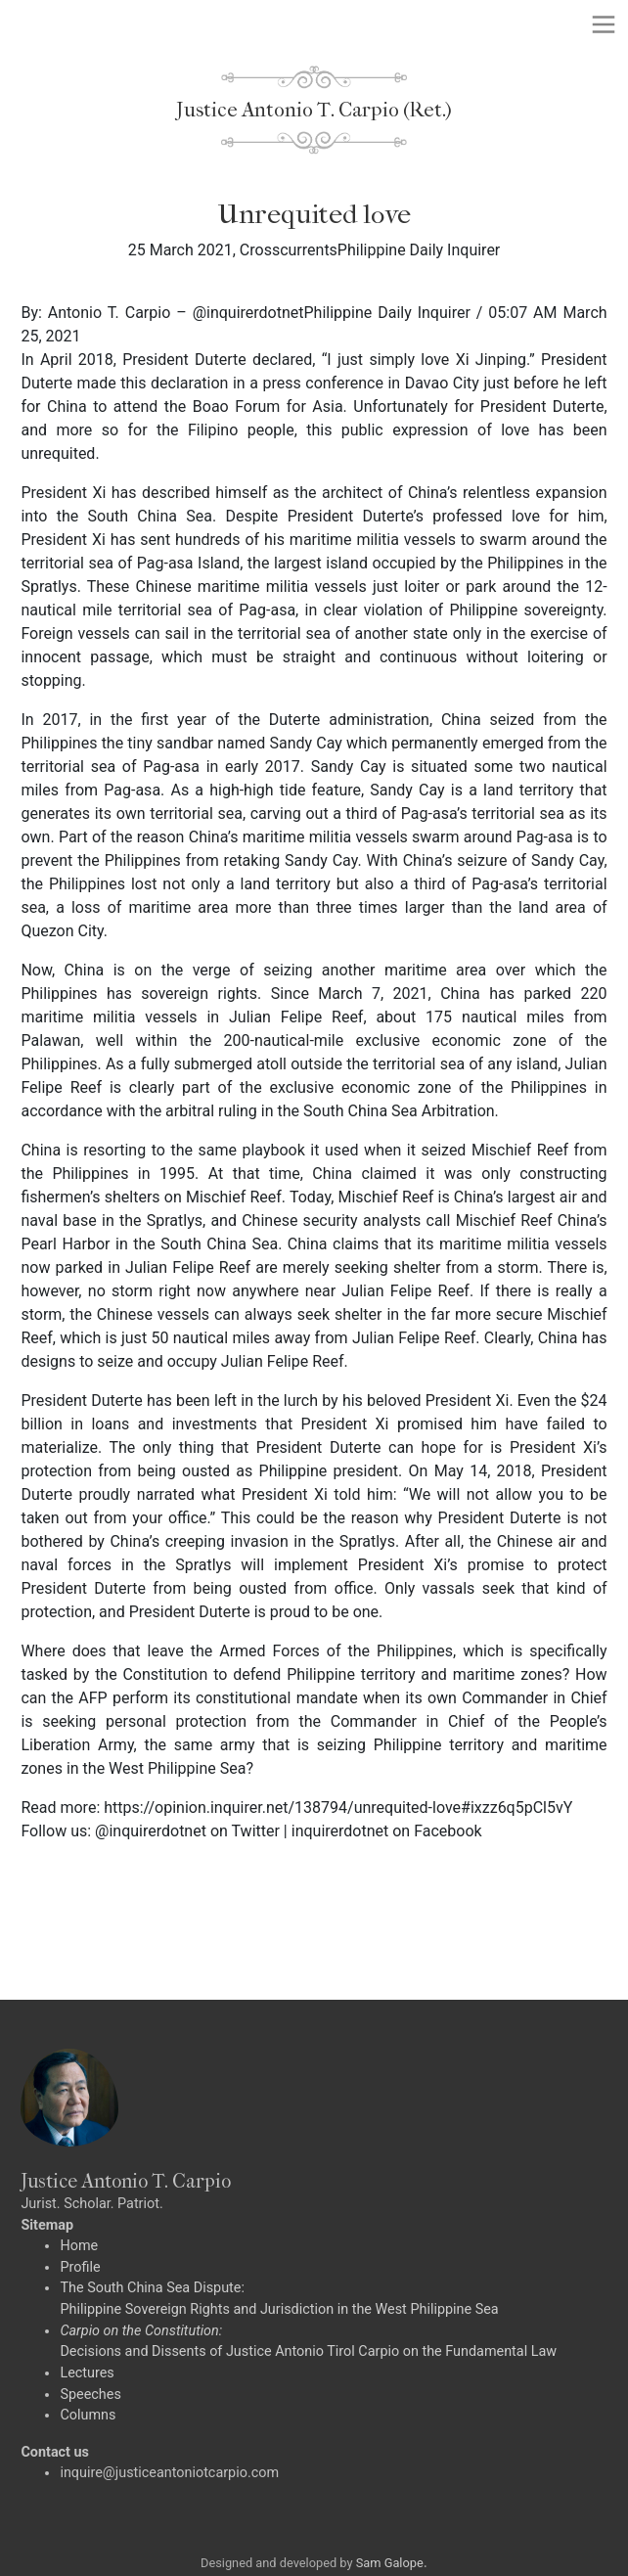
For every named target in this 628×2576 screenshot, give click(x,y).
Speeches (90, 2394)
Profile (80, 2267)
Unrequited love (314, 214)
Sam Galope (390, 2562)
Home (79, 2245)
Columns (87, 2415)
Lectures (86, 2373)
